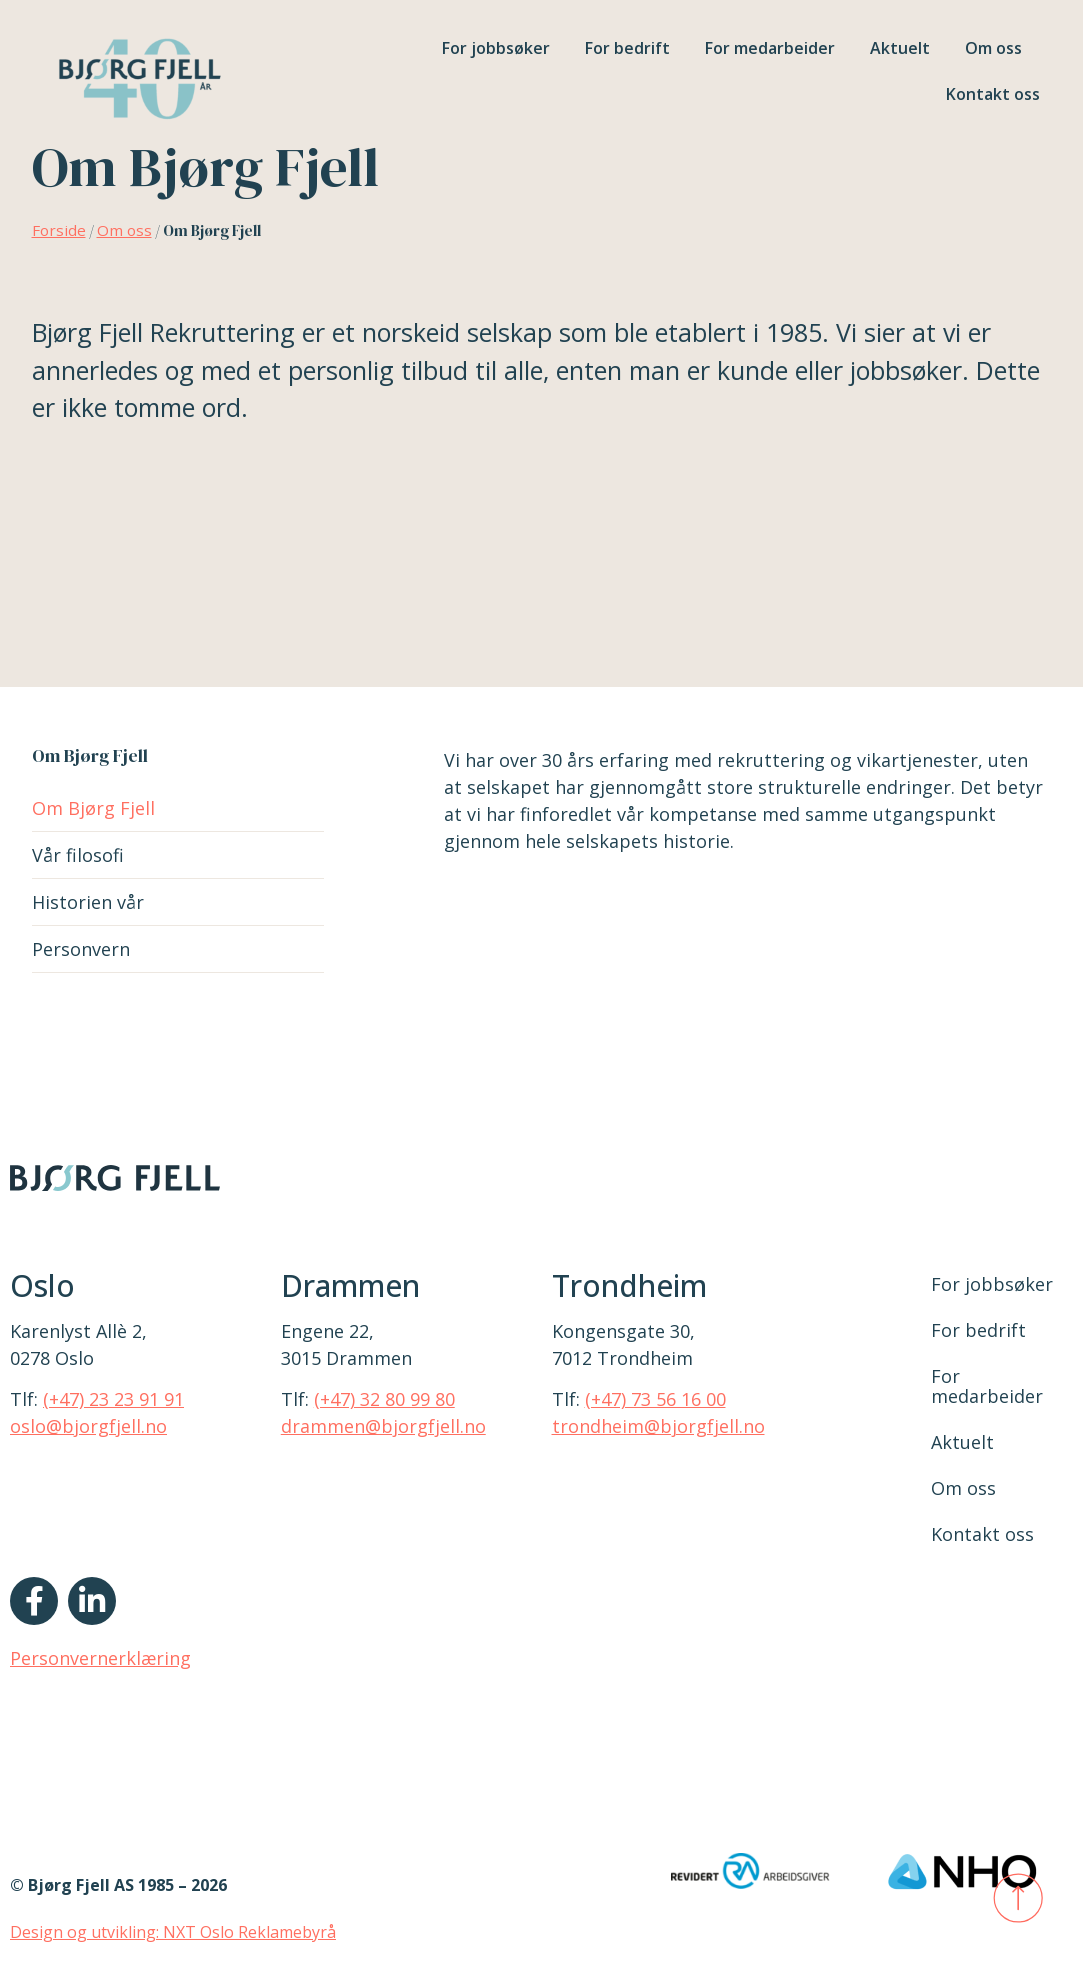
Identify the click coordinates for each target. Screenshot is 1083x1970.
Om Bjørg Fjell (93, 808)
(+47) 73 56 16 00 (655, 1399)
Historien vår (88, 902)
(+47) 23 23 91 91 (113, 1399)
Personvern (81, 949)
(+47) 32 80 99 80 (384, 1399)
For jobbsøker (496, 48)
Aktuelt (900, 48)
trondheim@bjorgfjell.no (658, 1426)
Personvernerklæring (100, 1658)
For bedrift (627, 48)
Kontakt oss (993, 94)
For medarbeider (770, 48)
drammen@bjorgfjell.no (383, 1426)
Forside (59, 230)
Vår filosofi (78, 855)
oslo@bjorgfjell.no (88, 1426)
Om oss (993, 48)
